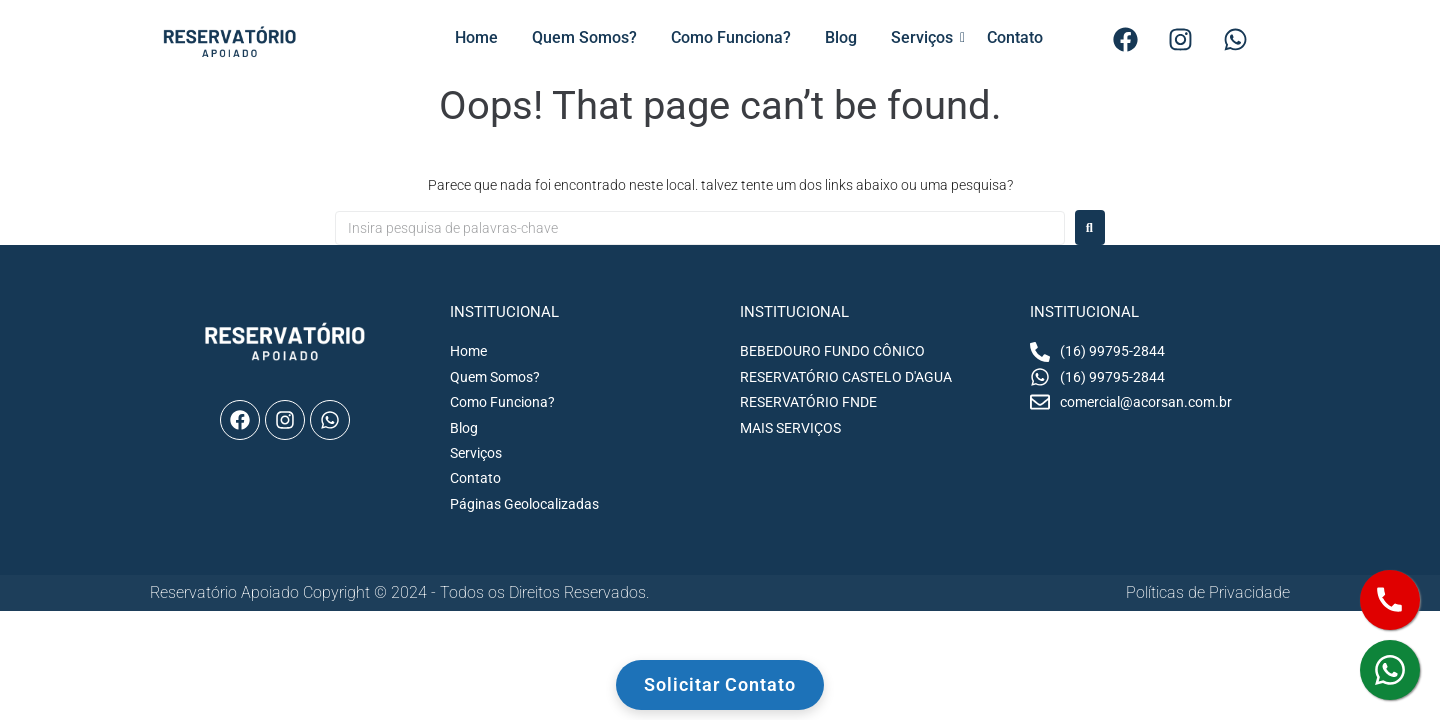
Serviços (925, 37)
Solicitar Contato (720, 684)
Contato (1015, 37)
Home (476, 37)
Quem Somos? (584, 37)
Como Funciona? (731, 37)
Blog (841, 37)
